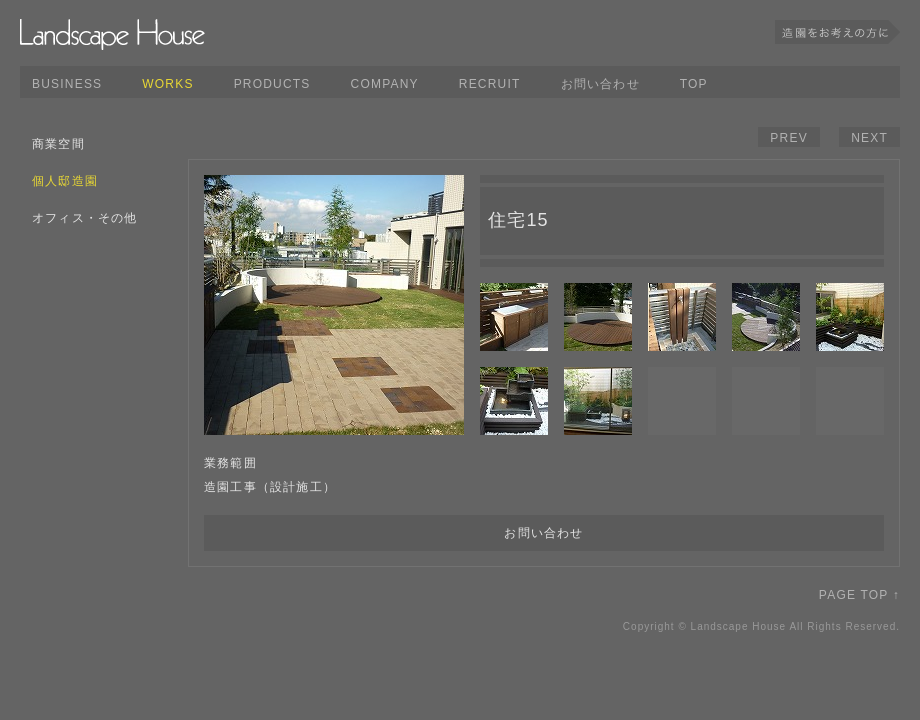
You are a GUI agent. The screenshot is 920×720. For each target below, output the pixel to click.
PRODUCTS (272, 84)
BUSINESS (67, 84)
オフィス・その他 (85, 218)
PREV (788, 138)
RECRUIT (490, 84)
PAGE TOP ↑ (859, 595)
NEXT (869, 138)
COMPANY (385, 84)
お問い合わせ (600, 84)
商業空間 (58, 144)
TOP (694, 84)
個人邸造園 (65, 181)
